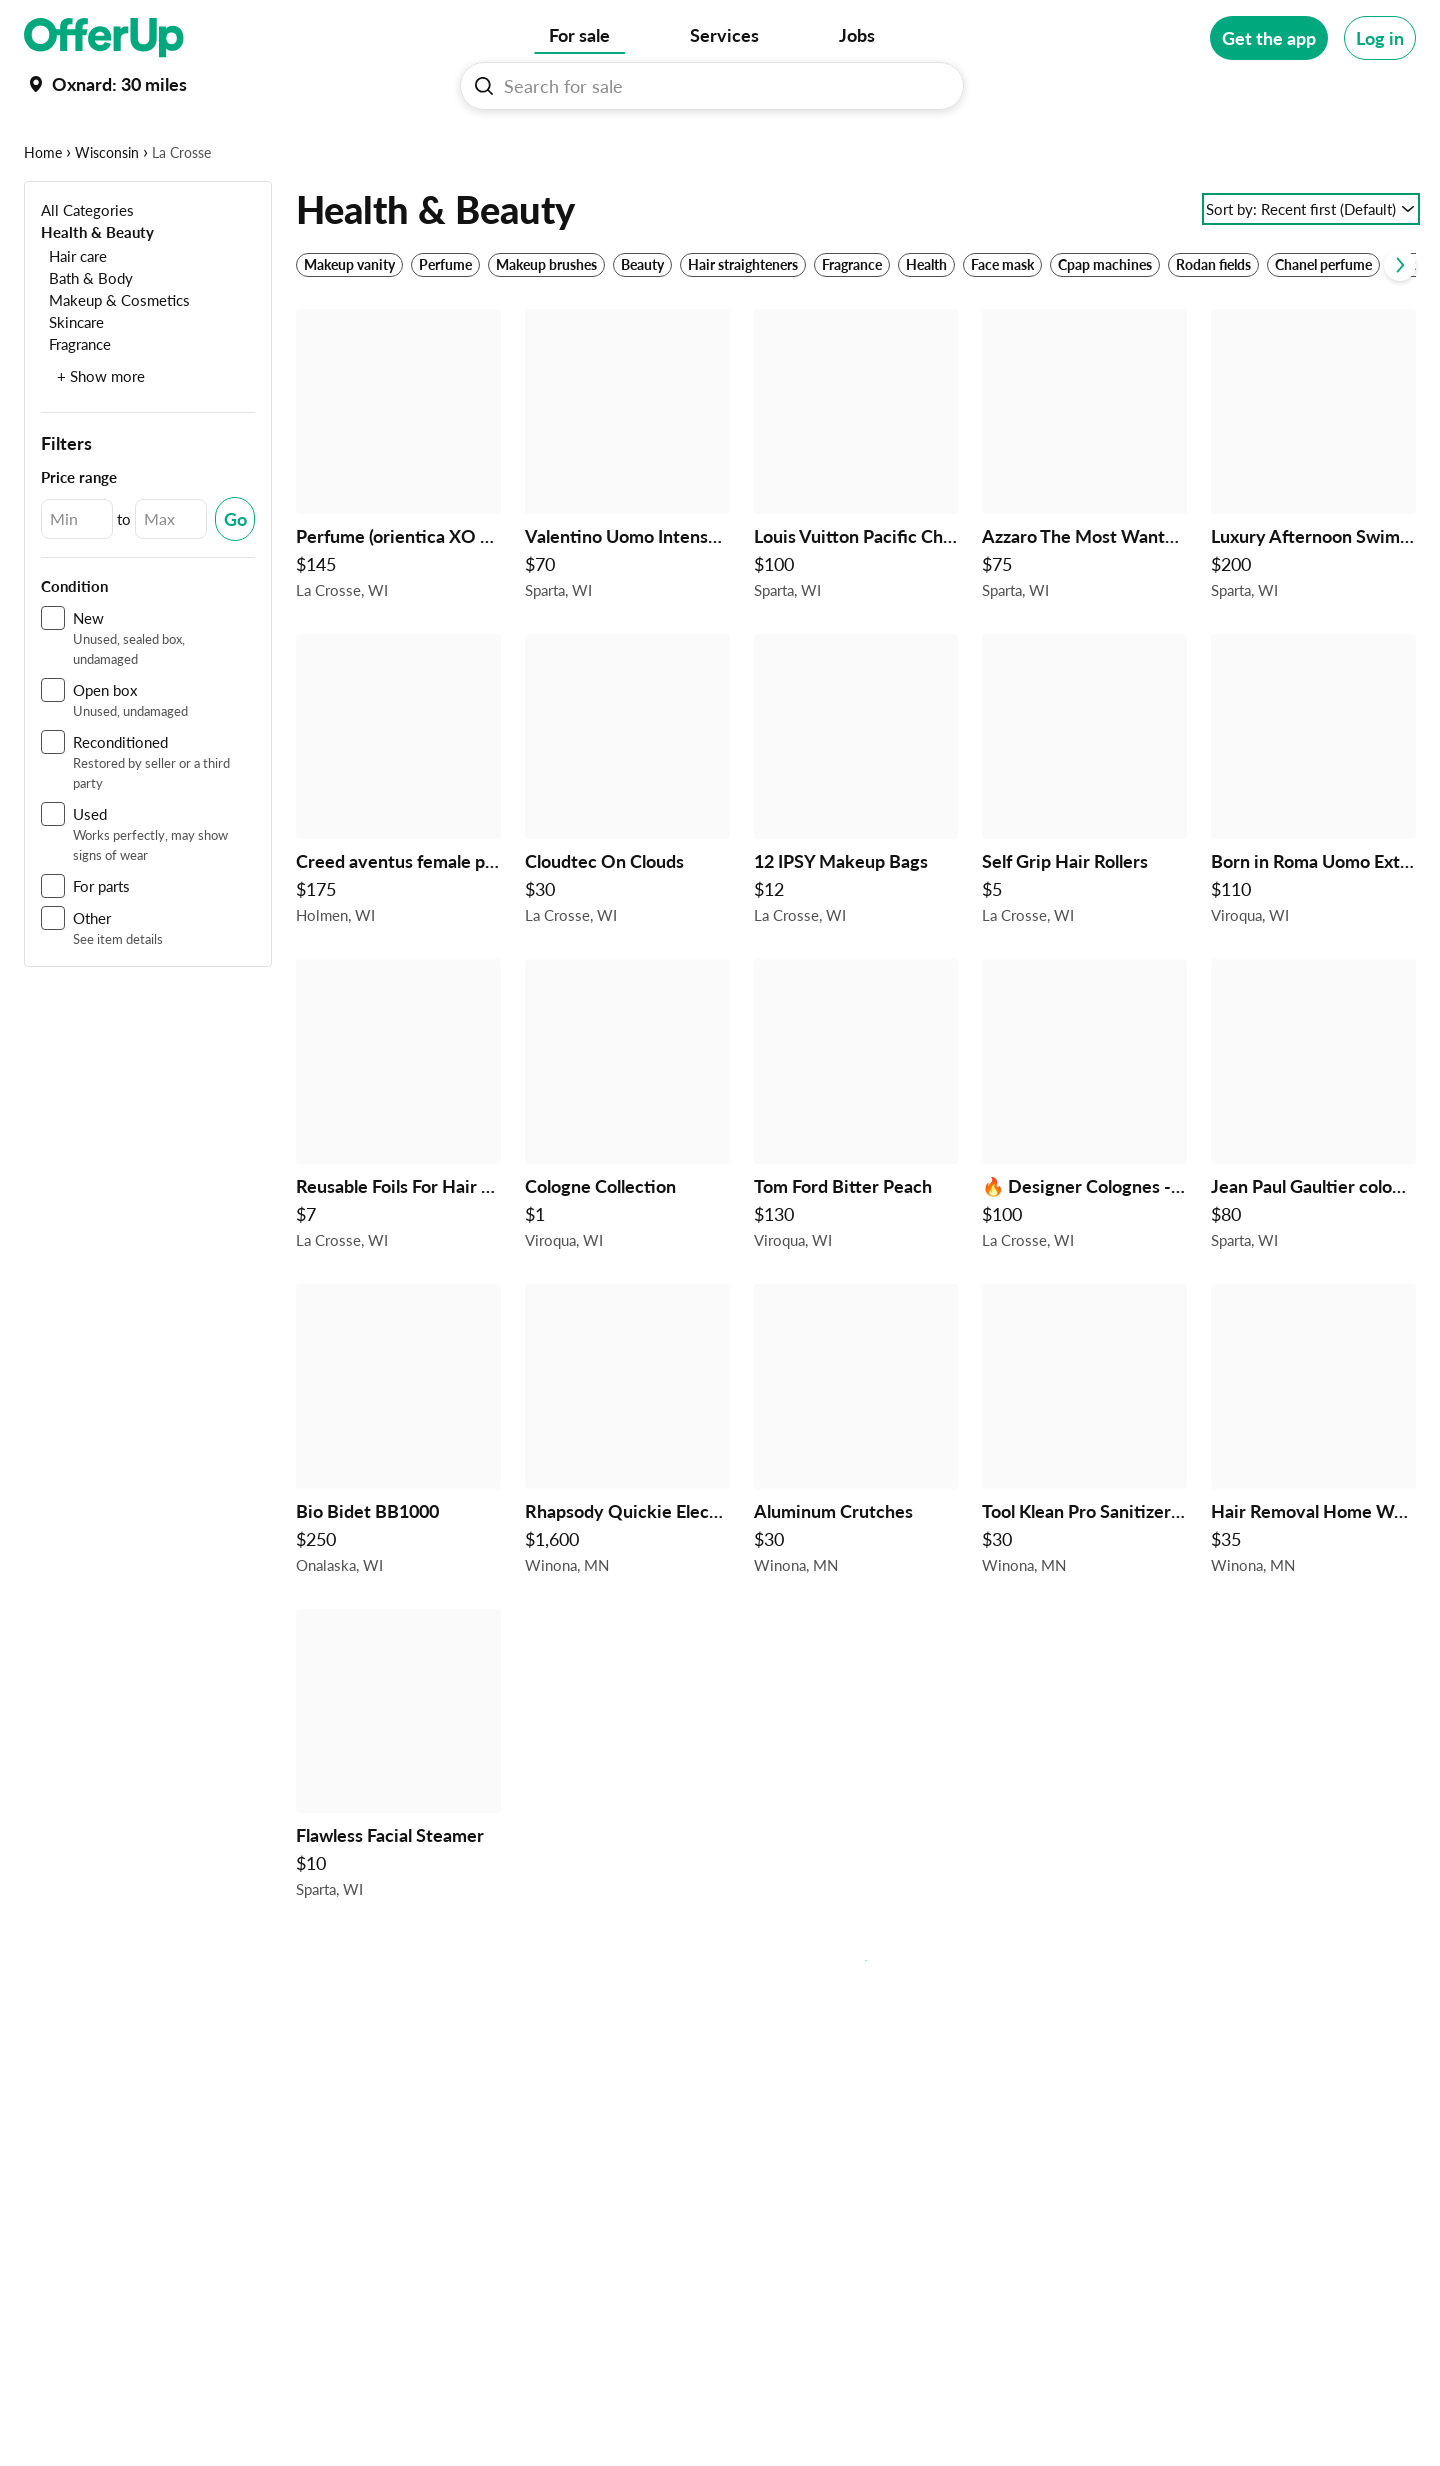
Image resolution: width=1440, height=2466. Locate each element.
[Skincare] (72, 383)
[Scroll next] (1400, 327)
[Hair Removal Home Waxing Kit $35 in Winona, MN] (1313, 1496)
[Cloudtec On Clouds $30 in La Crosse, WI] (627, 846)
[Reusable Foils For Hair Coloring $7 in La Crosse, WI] (398, 1171)
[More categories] (1388, 146)
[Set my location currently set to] (105, 84)
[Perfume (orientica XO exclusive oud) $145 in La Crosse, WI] (398, 521)
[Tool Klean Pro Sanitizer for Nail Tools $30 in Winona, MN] (1084, 1496)
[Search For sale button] (484, 86)
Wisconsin (107, 214)
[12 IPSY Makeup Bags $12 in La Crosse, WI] (856, 846)
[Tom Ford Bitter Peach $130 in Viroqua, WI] (856, 1171)
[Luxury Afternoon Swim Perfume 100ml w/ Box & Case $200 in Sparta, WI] (1313, 521)
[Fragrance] (76, 405)
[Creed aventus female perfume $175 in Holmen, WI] (398, 846)
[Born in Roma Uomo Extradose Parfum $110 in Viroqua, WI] (1313, 846)
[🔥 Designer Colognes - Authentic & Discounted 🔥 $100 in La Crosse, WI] (1084, 1171)
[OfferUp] (104, 38)
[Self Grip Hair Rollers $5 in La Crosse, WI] (1084, 846)
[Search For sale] (720, 86)
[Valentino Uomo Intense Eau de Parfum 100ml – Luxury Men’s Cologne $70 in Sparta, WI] (627, 521)
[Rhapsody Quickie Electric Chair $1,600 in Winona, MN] (627, 1496)
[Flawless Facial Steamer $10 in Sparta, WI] (398, 1821)
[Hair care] (74, 317)
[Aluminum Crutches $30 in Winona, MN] (856, 1496)
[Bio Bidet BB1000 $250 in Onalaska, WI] (398, 1496)
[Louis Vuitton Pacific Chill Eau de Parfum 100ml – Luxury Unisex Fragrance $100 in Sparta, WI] (856, 521)
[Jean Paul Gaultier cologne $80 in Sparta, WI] (1313, 1171)
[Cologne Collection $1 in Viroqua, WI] (627, 1171)
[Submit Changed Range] (235, 581)
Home (43, 214)
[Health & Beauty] (97, 294)
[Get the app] (1269, 38)
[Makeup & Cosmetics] (115, 361)
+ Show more (101, 438)
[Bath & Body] (87, 339)
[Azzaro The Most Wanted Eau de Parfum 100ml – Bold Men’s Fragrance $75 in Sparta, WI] (1084, 521)
